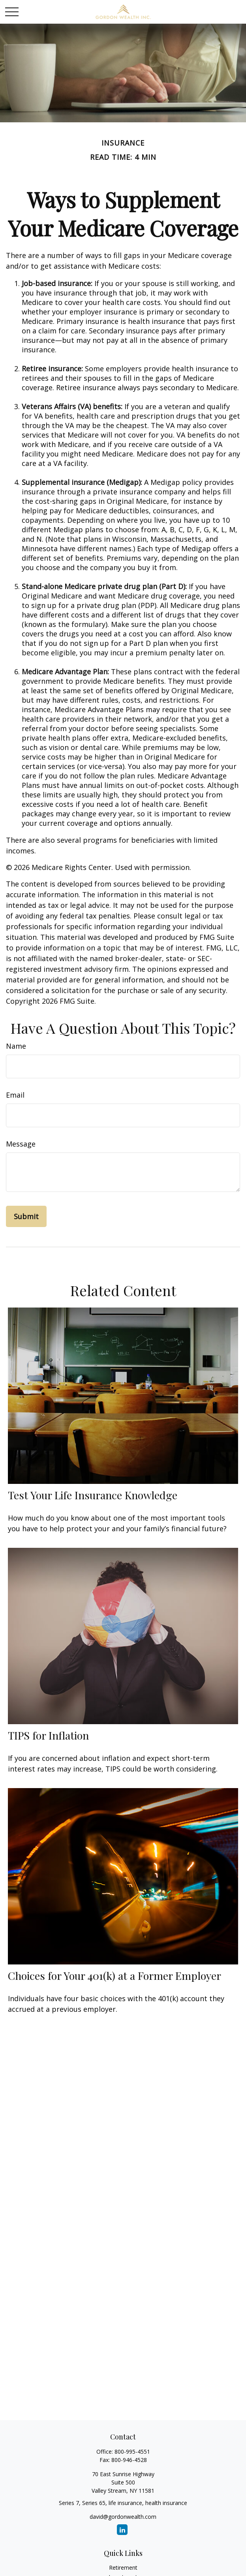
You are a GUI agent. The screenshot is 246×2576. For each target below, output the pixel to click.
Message (21, 1144)
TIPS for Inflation (48, 1735)
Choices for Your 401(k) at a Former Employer (114, 1975)
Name (16, 1046)
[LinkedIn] (122, 2529)
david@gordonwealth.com (123, 2516)
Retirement (123, 2567)
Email (15, 1095)
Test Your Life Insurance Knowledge (92, 1495)
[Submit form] (26, 1216)
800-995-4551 (132, 2451)
